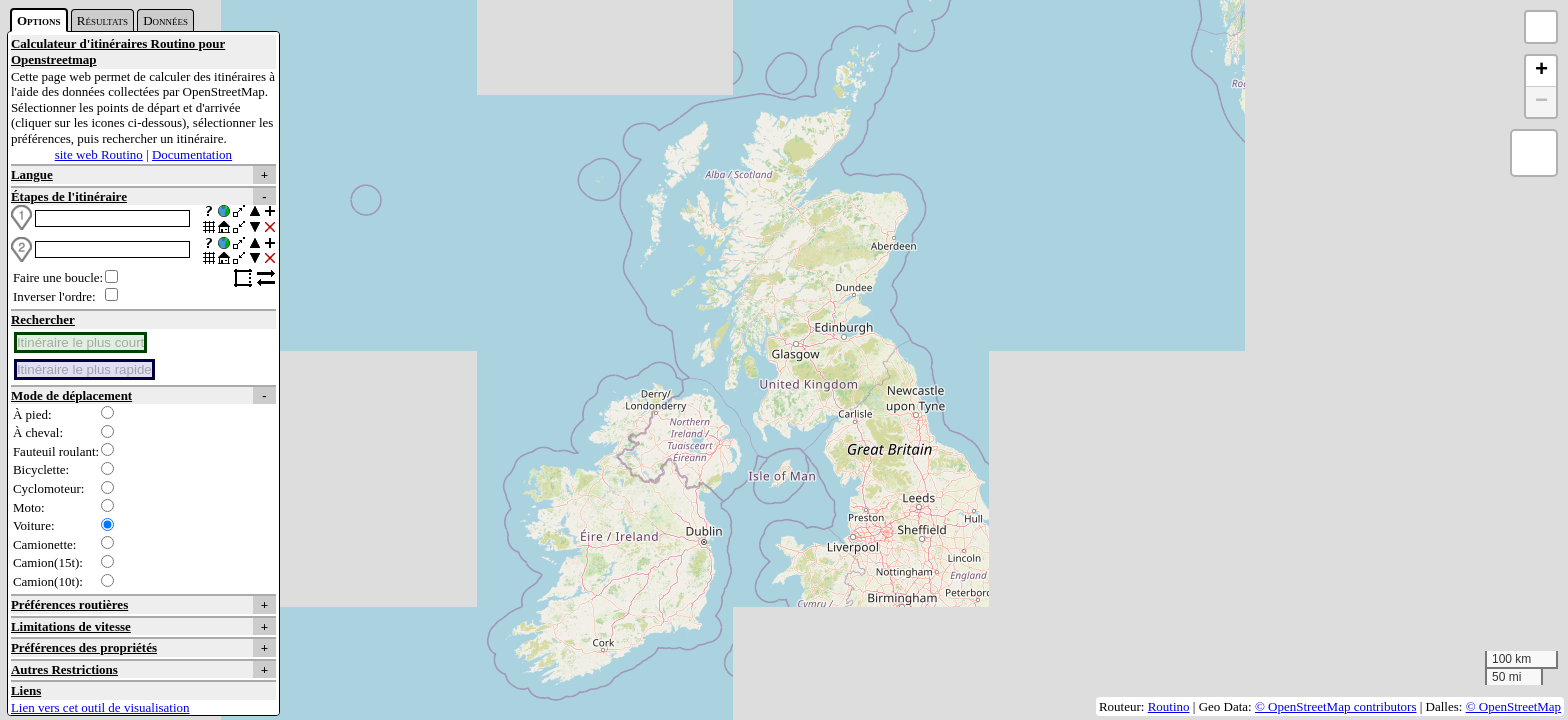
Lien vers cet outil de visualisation (100, 707)
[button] (1541, 71)
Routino (1169, 706)
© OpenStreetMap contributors (1336, 706)
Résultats (102, 20)
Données (165, 20)
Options (39, 20)
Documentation (192, 154)
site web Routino (99, 154)
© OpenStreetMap (1513, 706)
